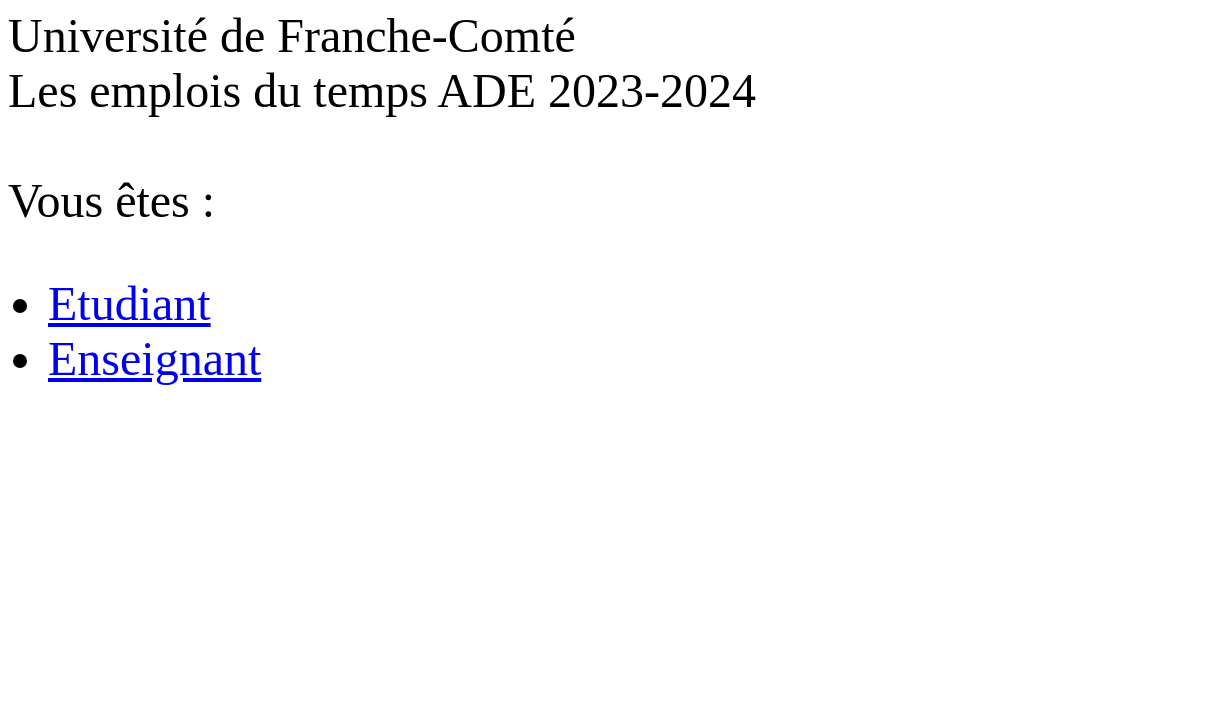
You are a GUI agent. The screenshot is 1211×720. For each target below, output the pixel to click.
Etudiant (129, 303)
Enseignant (154, 358)
